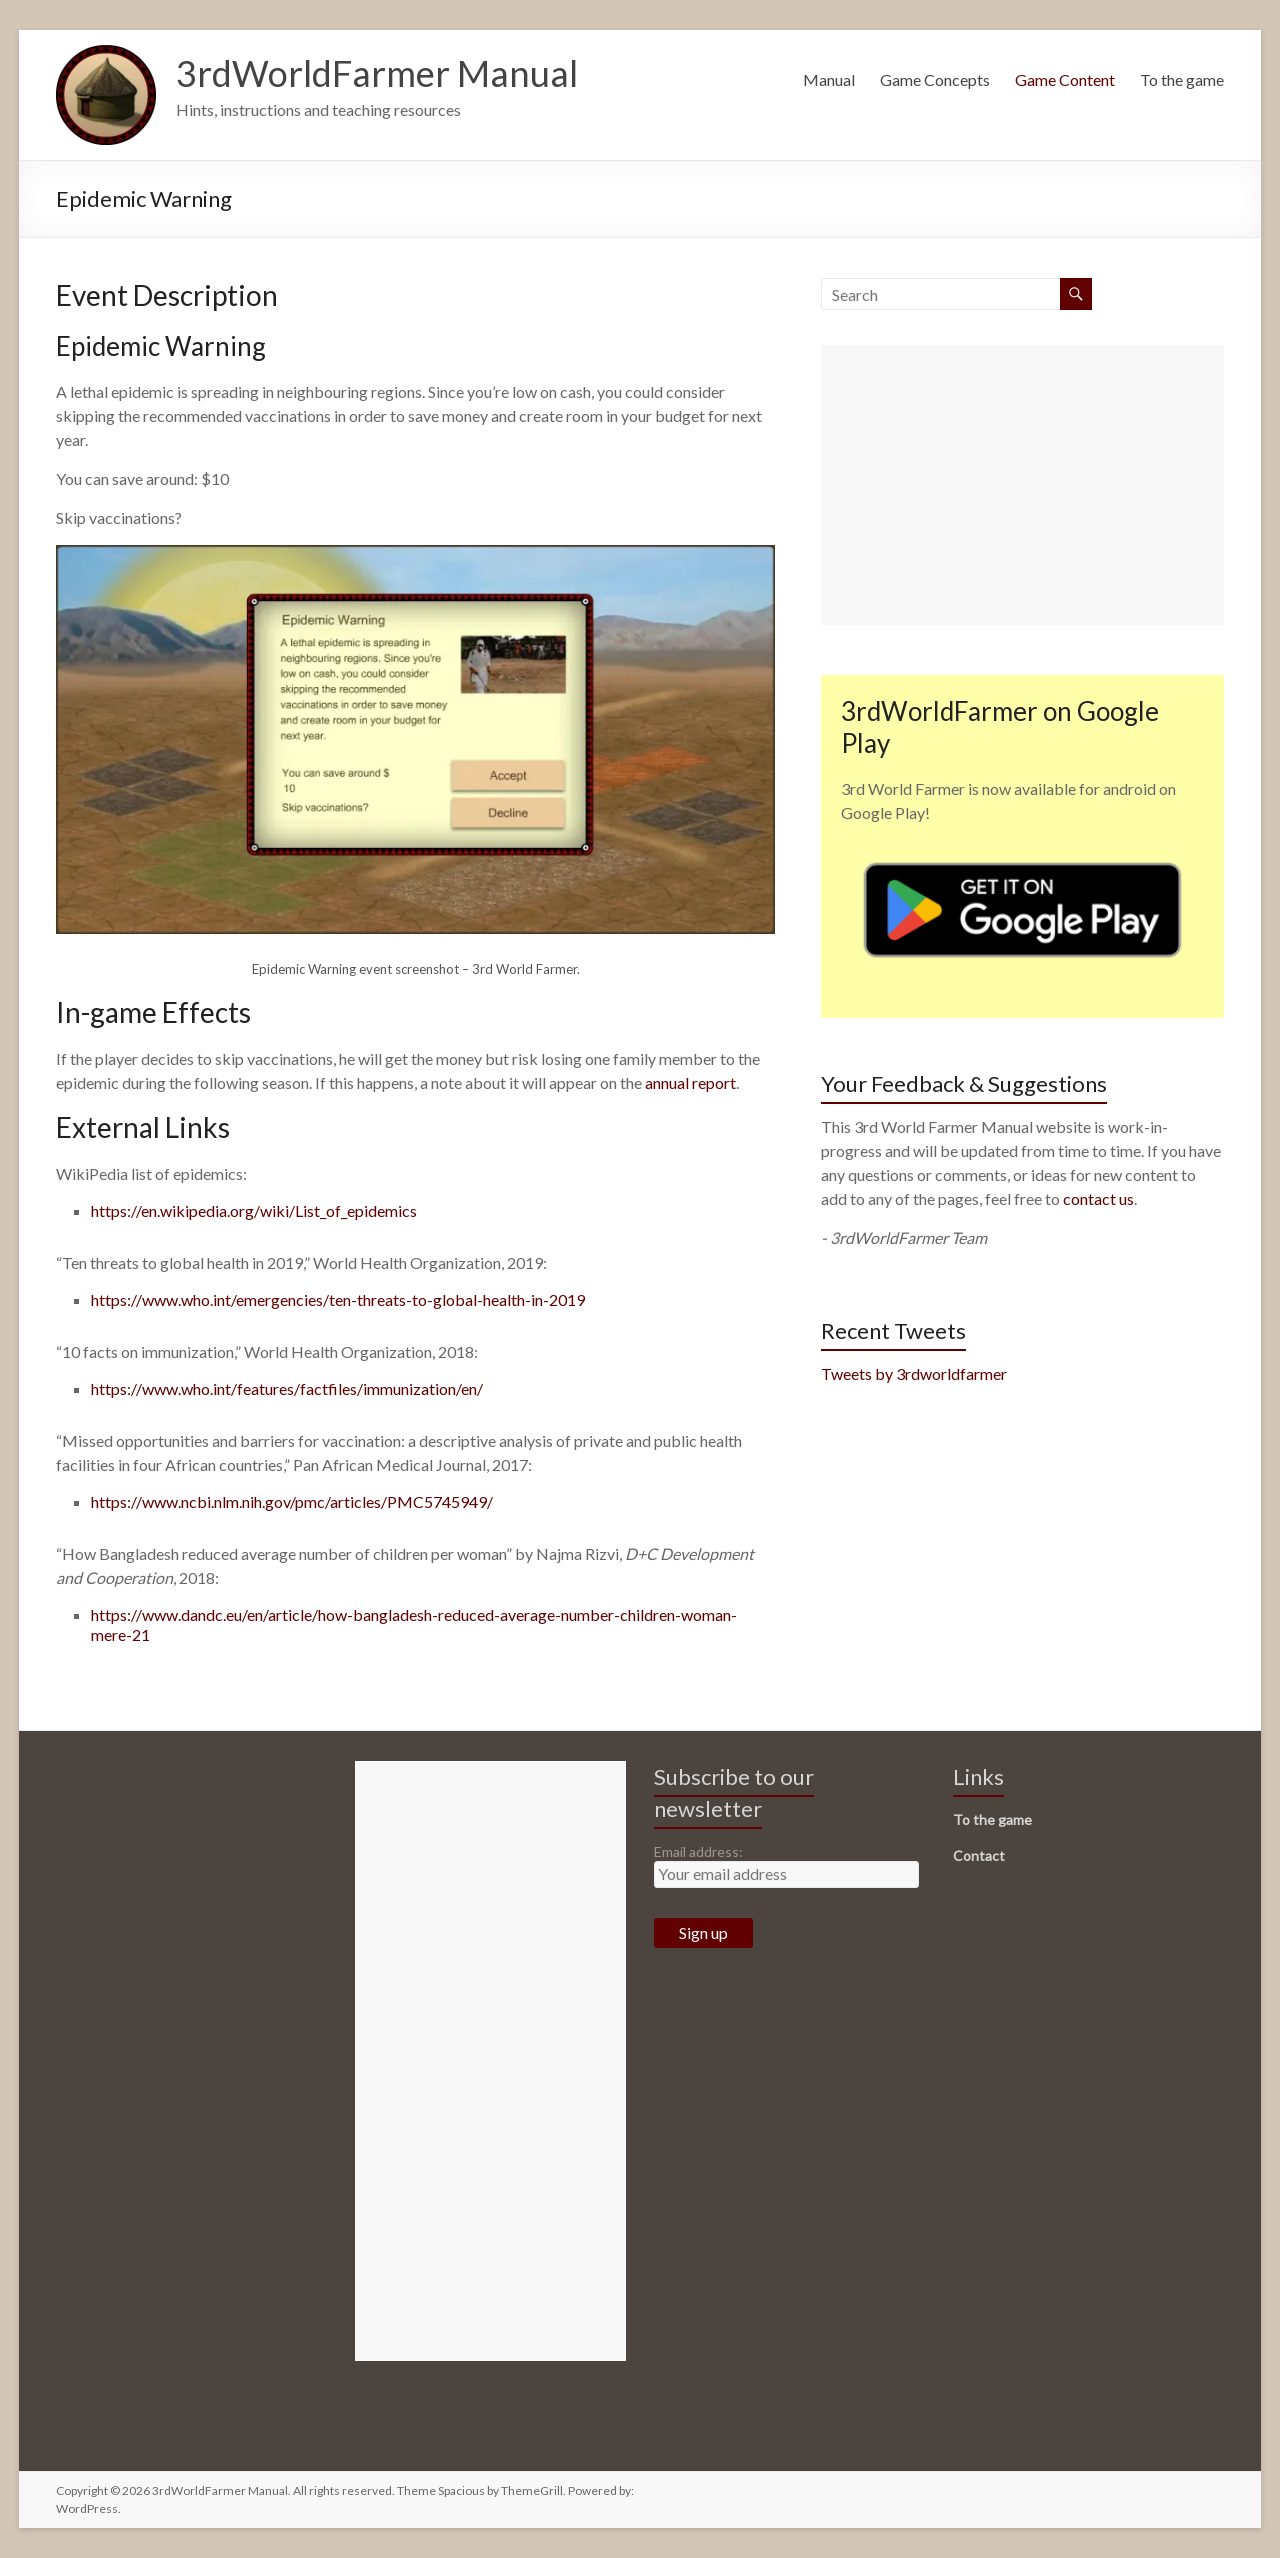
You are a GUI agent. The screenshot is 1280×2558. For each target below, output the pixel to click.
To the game (1182, 79)
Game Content (1065, 79)
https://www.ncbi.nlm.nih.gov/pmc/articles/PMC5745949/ (292, 1501)
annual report (690, 1082)
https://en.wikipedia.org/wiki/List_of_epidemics (254, 1210)
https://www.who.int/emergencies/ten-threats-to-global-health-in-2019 (338, 1299)
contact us (1098, 1198)
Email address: (698, 1851)
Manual (829, 79)
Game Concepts (935, 79)
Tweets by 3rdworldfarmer (914, 1373)
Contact (979, 1855)
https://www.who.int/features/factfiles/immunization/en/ (287, 1388)
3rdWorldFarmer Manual (377, 73)
